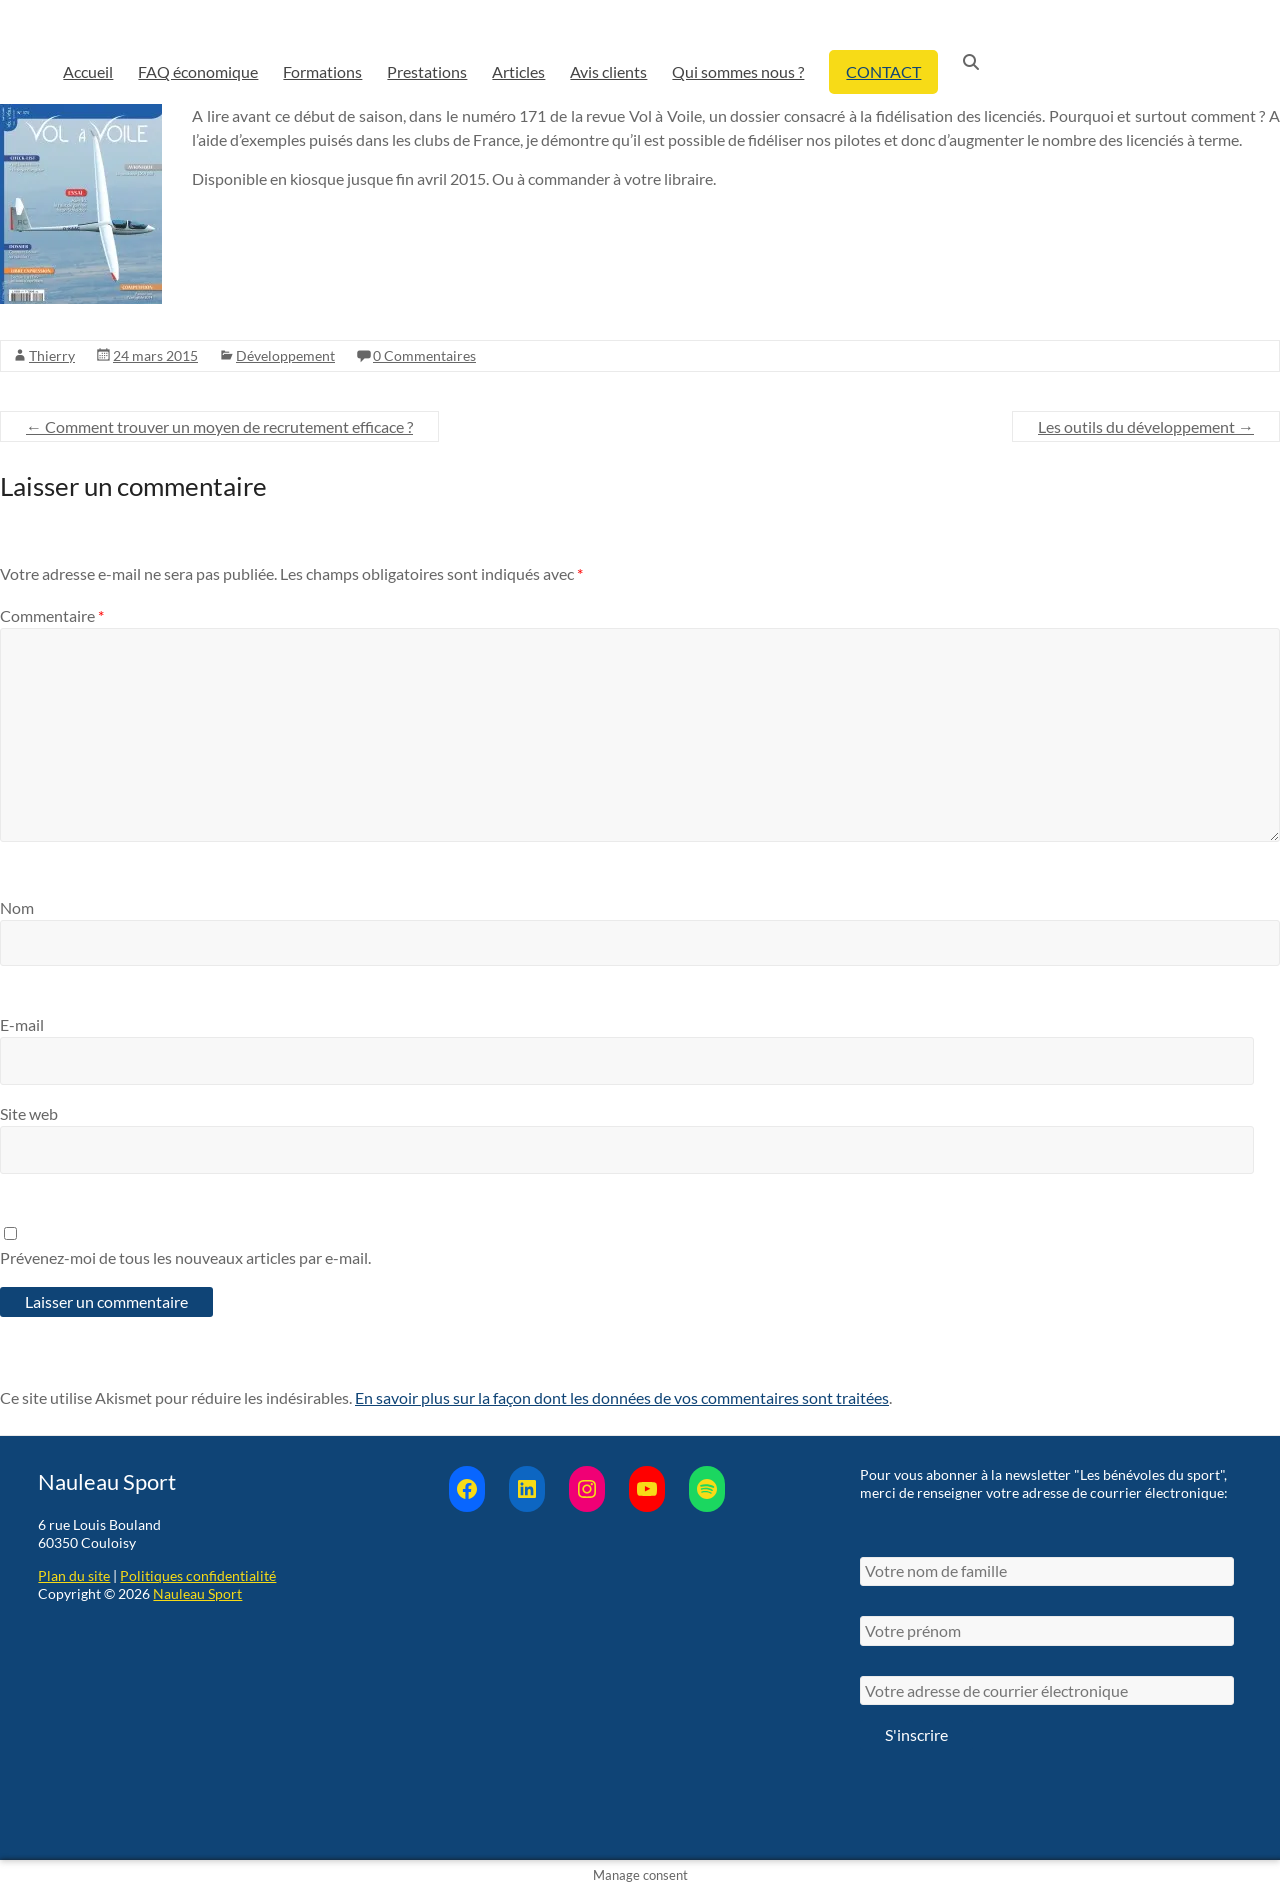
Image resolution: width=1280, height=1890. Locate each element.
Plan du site (74, 1575)
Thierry (52, 355)
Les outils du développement (1146, 426)
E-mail (22, 1024)
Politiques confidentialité (198, 1575)
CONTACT (883, 71)
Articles (518, 71)
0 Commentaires (424, 355)
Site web (29, 1113)
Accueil (88, 71)
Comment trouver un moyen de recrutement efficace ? (219, 426)
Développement (285, 355)
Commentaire (52, 615)
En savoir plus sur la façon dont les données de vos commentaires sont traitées (622, 1397)
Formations (322, 71)
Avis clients (608, 71)
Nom (17, 907)
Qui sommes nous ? (738, 71)
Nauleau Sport (197, 1593)
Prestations (427, 71)
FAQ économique (198, 71)
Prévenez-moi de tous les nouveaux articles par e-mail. (185, 1257)
